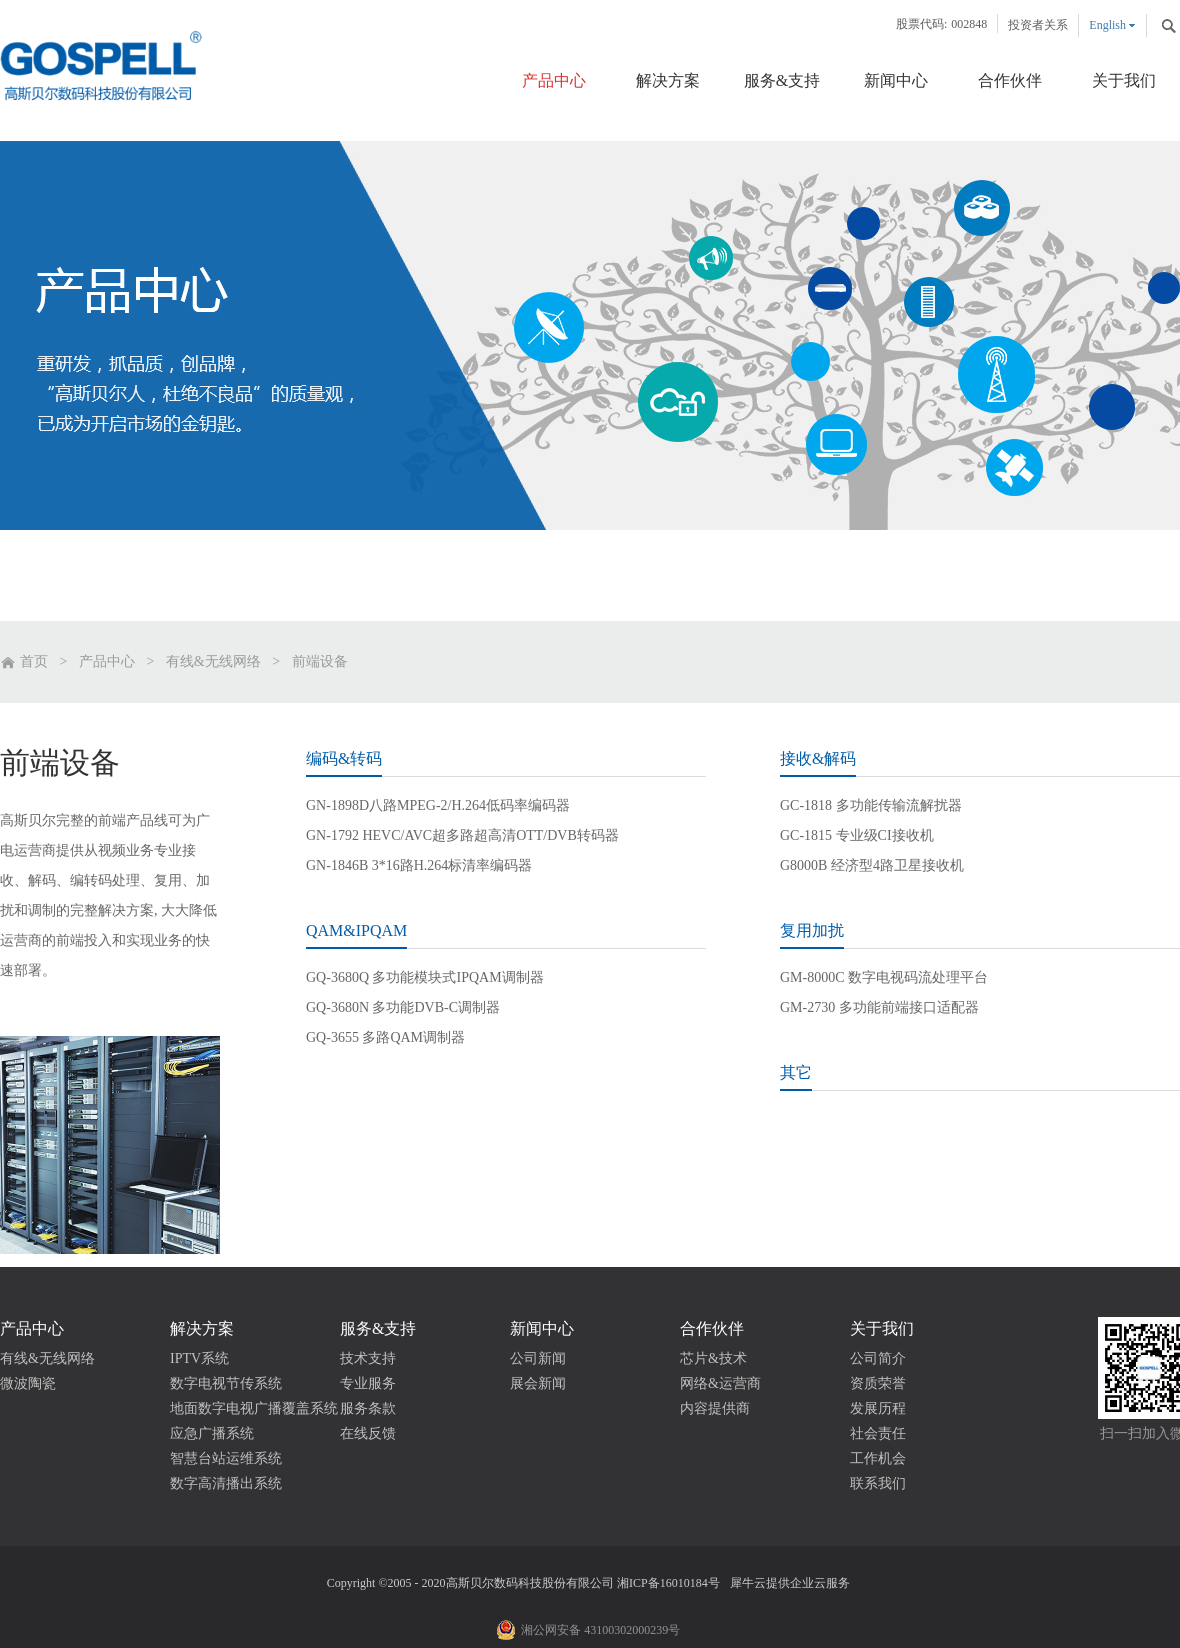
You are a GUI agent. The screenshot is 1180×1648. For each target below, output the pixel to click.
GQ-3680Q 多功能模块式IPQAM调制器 (425, 977)
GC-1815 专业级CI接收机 (857, 835)
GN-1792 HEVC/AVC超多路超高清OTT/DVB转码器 (462, 835)
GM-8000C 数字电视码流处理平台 (884, 977)
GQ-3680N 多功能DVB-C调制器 (403, 1007)
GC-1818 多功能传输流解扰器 (871, 805)
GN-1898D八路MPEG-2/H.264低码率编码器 (438, 805)
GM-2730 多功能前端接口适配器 (879, 1007)
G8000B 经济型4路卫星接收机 (872, 865)
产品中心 (107, 661)
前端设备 (320, 661)
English (1107, 25)
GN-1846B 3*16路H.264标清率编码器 (419, 865)
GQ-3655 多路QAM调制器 (385, 1037)
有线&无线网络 (213, 661)
